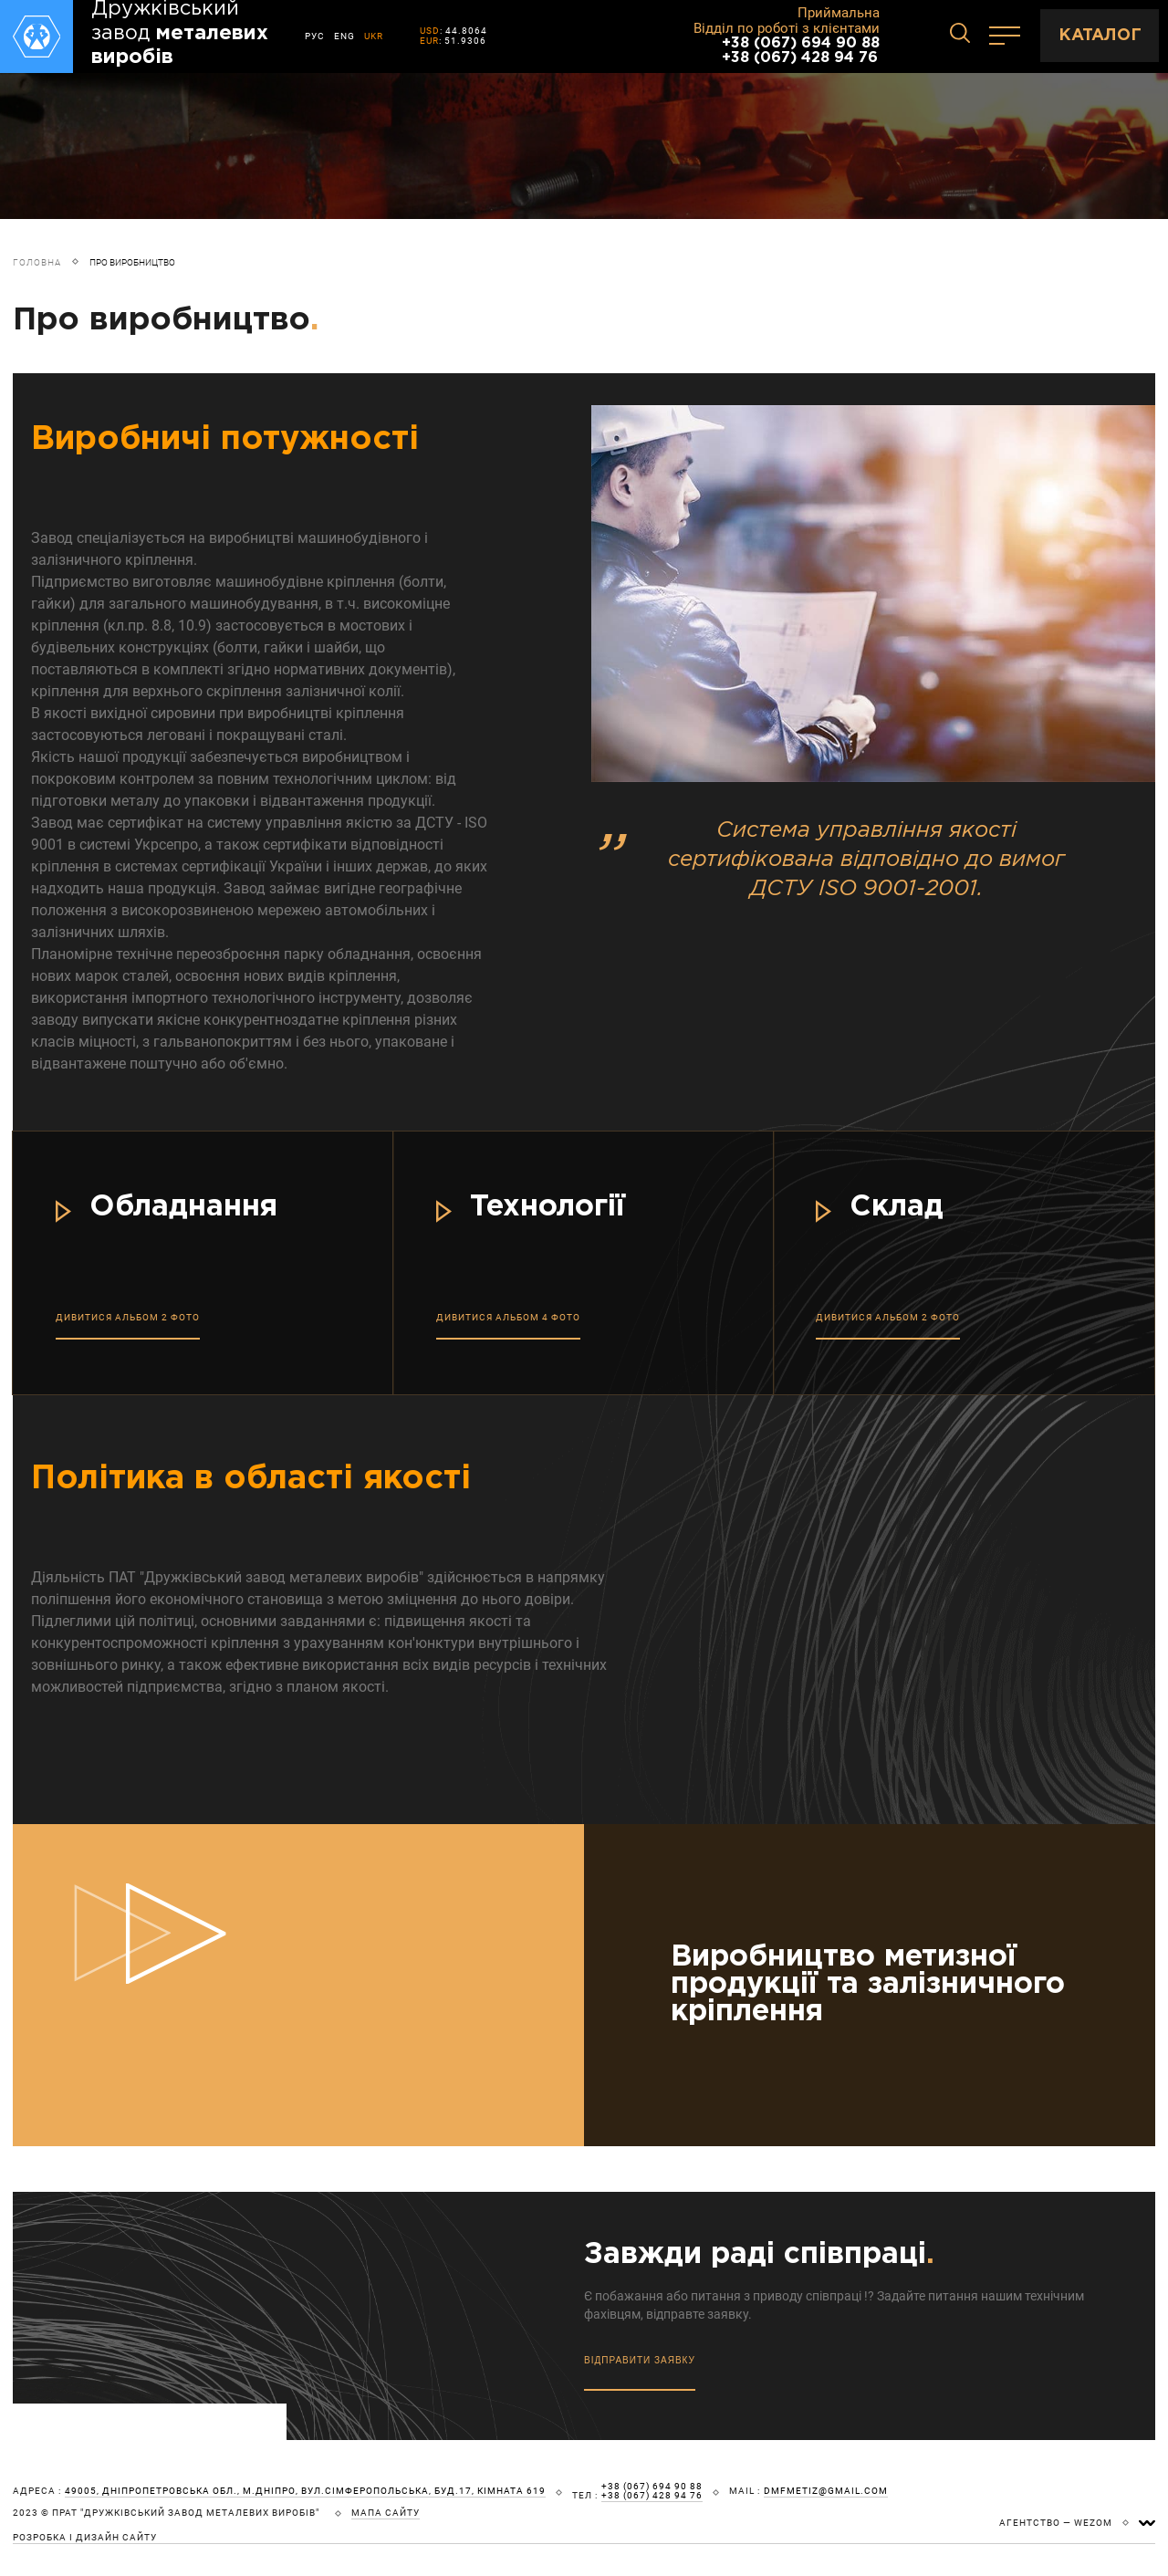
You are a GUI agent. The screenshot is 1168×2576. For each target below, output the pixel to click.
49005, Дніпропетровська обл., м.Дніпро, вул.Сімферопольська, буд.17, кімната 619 (305, 2491)
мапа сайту (385, 2513)
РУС (315, 36)
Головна (37, 262)
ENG (344, 36)
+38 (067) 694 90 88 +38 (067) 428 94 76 (801, 51)
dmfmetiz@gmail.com (826, 2491)
